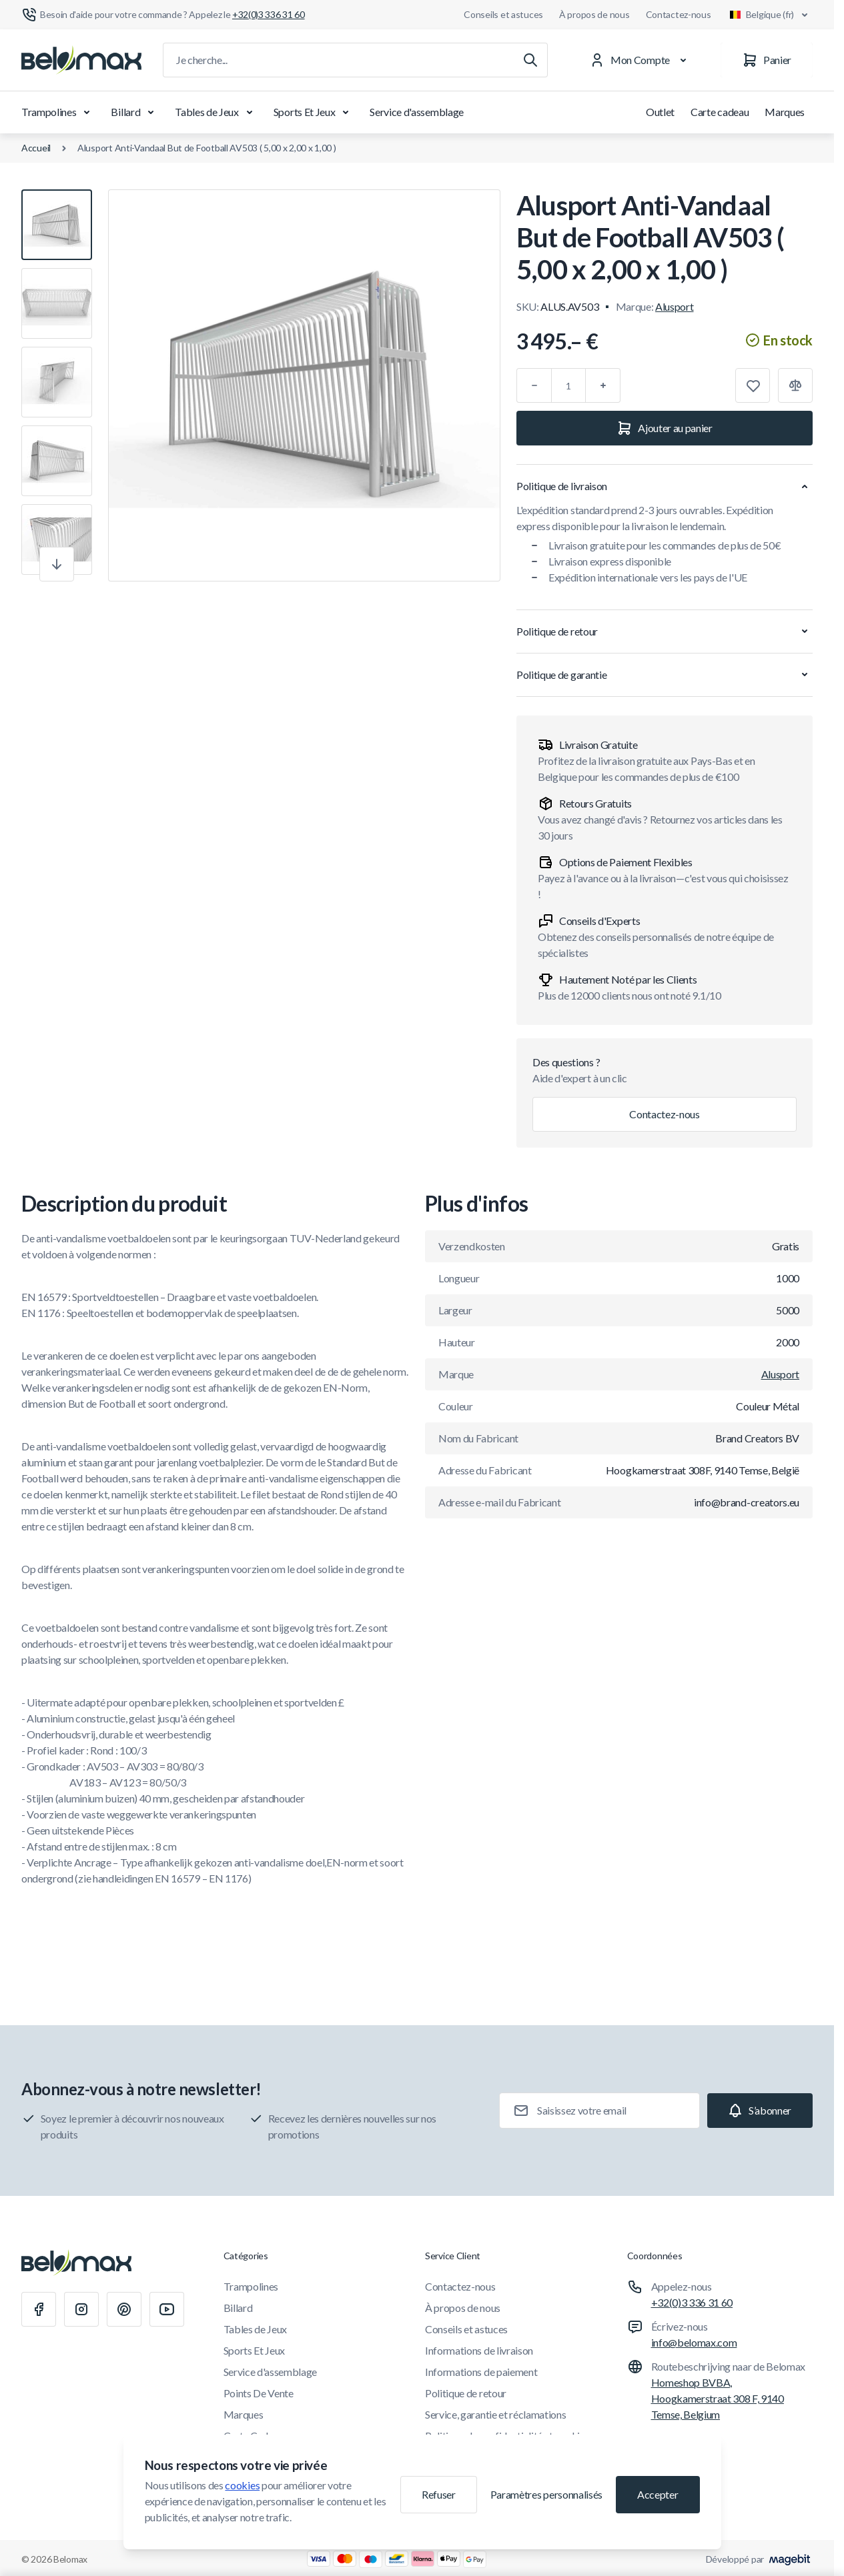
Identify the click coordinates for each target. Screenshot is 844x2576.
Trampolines (58, 112)
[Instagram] (81, 2309)
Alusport (674, 306)
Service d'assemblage (417, 111)
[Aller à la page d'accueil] (81, 60)
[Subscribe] (760, 2110)
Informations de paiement (481, 2371)
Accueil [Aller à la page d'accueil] (36, 147)
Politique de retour (465, 2393)
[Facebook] (38, 2309)
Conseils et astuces (503, 14)
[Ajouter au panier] (664, 428)
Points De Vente (259, 2393)
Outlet (660, 111)
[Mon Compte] (641, 60)
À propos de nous (594, 14)
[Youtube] (166, 2309)
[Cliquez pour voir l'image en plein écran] (304, 385)
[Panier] (767, 60)
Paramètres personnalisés (546, 2494)
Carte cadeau (720, 111)
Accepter (657, 2494)
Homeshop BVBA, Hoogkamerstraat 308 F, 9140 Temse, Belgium (717, 2398)
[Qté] (568, 385)
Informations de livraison (479, 2350)
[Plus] (603, 385)
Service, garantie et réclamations (495, 2414)
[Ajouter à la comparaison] (795, 385)
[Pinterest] (124, 2309)
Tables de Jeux (216, 112)
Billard (135, 112)
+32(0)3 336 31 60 (692, 2302)
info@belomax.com (694, 2342)
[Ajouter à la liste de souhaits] (752, 385)
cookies (242, 2485)
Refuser (439, 2494)
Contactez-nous (678, 14)
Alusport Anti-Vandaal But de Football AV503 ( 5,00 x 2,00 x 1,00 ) (206, 147)
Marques (785, 111)
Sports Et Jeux (314, 112)
